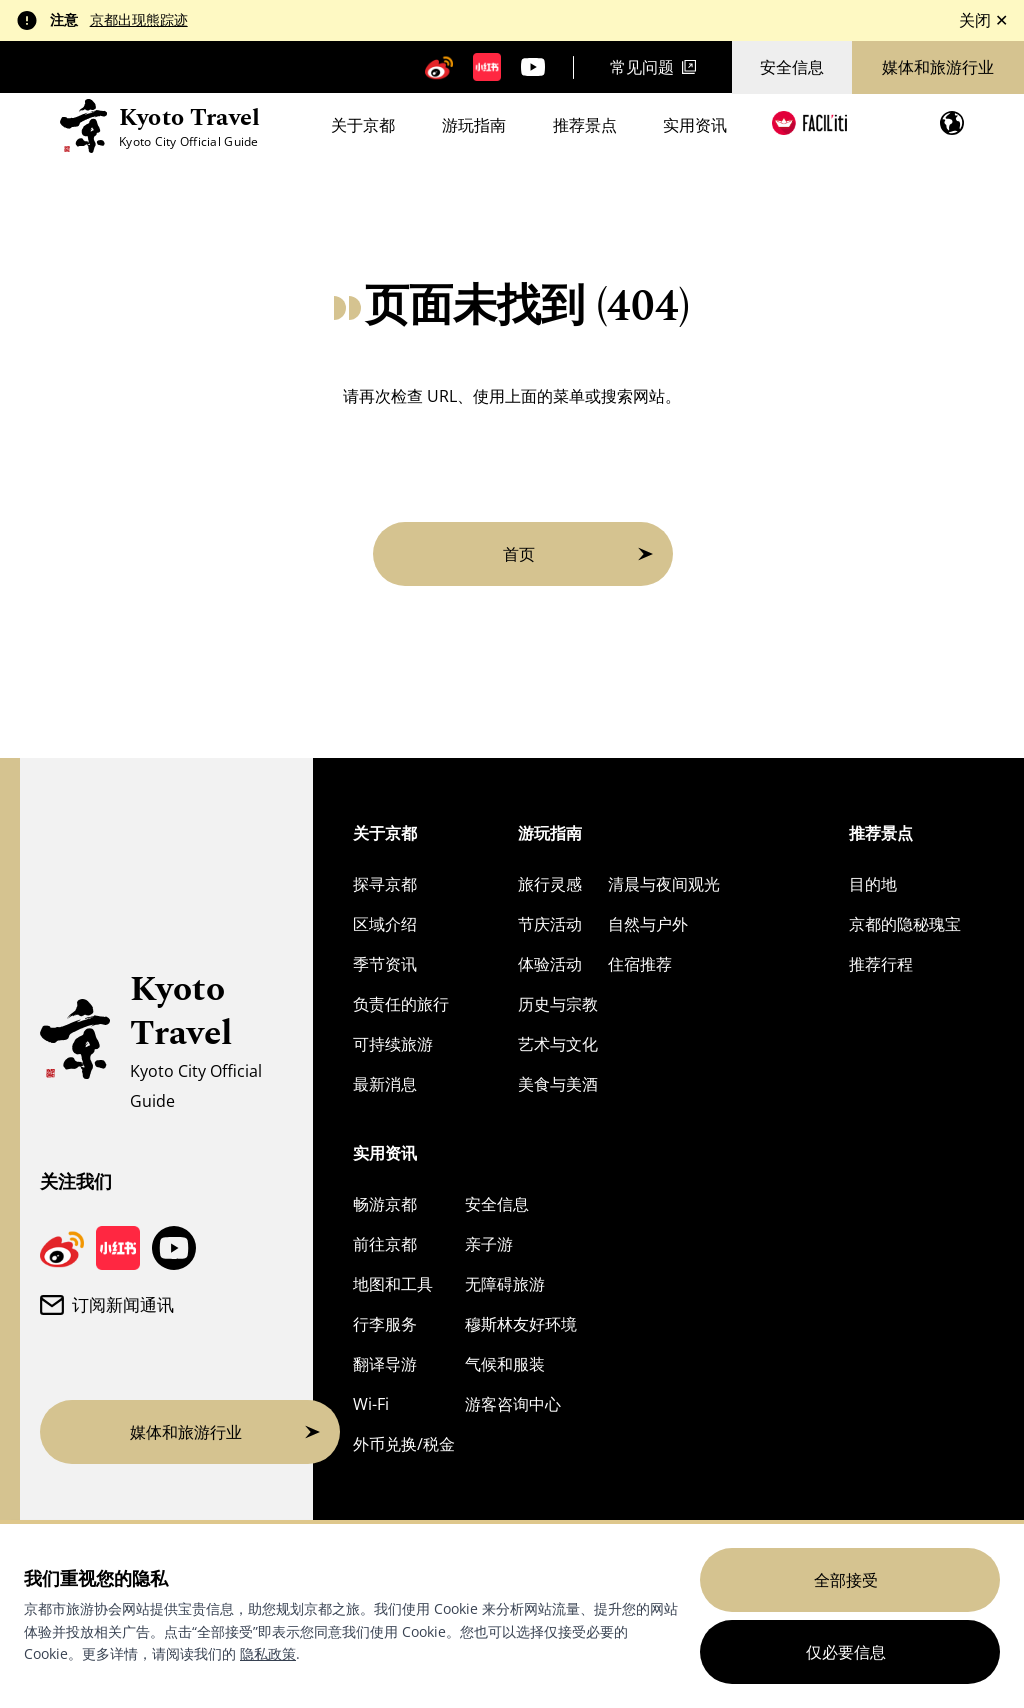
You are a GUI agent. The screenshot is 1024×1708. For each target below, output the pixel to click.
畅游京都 (385, 1204)
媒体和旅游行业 (938, 67)
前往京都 (385, 1244)
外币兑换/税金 (404, 1444)
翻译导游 (385, 1364)
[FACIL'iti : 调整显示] (809, 123)
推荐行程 (881, 964)
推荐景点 (585, 127)
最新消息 (385, 1084)
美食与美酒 (558, 1084)
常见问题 (653, 67)
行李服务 (385, 1324)
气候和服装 (505, 1364)
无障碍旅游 (505, 1284)
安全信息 (792, 67)
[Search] (898, 124)
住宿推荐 (640, 964)
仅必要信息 (846, 1652)
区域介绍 (385, 924)
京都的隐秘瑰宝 (905, 924)
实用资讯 (695, 127)
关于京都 (363, 127)
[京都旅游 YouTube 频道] (533, 67)
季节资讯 (385, 964)
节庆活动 (550, 924)
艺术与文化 (558, 1044)
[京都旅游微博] (439, 67)
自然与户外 (648, 924)
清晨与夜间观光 (664, 884)
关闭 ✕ (983, 20)
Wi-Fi (371, 1404)
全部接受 (846, 1580)
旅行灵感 (550, 884)
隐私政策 (268, 1653)
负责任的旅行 (401, 1004)
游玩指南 (474, 127)
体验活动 (550, 964)
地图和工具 (393, 1284)
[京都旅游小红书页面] (487, 67)
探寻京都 (385, 884)
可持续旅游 (393, 1044)
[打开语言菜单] (952, 123)
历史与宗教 (558, 1004)
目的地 (873, 884)
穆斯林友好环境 (521, 1324)
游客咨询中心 (513, 1404)
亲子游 (489, 1244)
